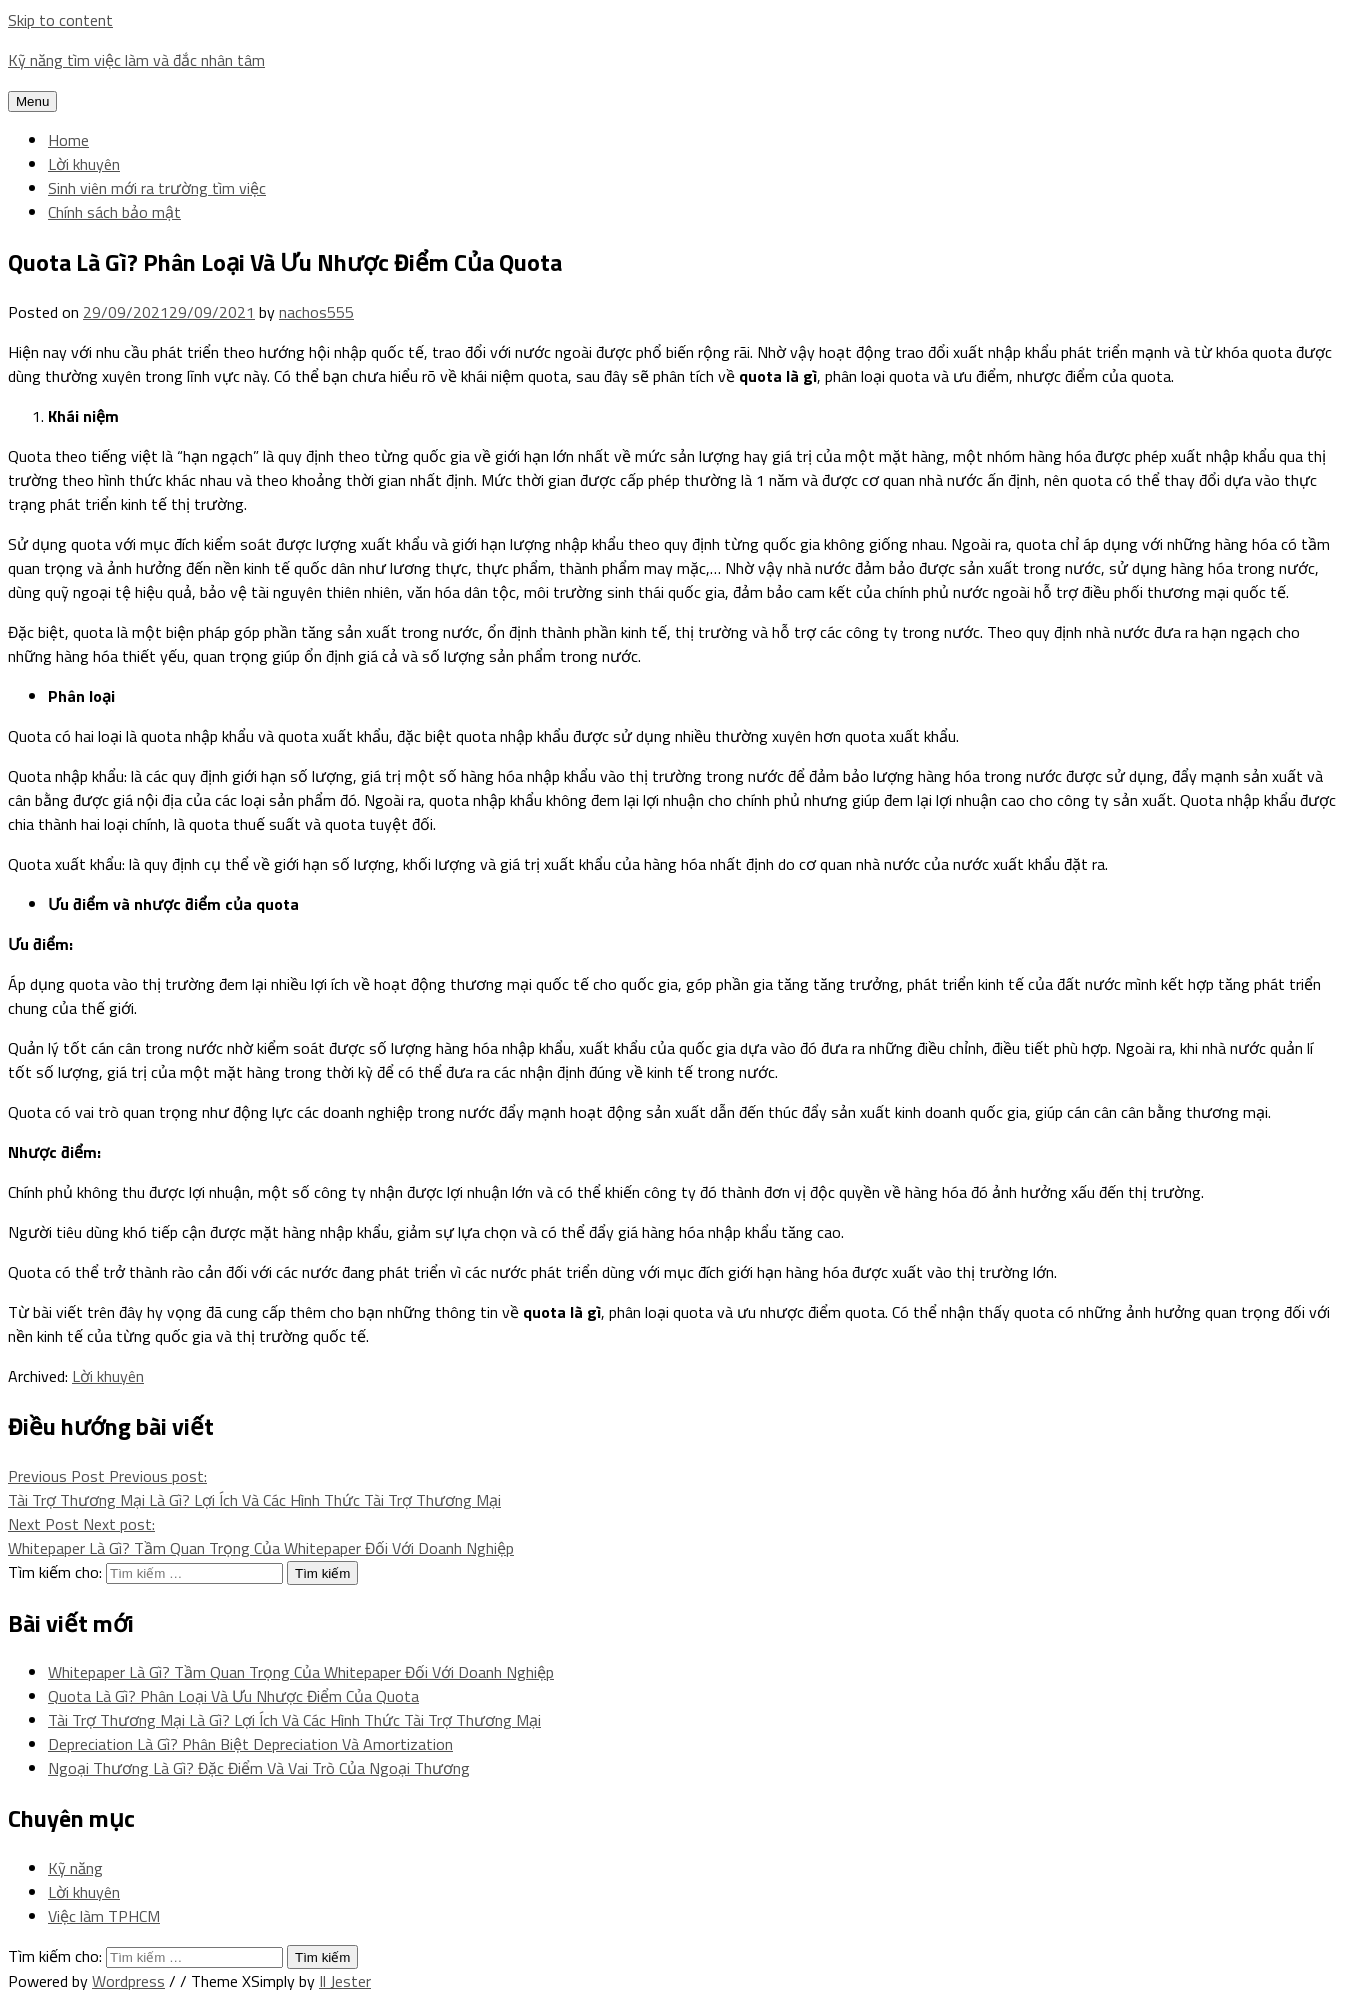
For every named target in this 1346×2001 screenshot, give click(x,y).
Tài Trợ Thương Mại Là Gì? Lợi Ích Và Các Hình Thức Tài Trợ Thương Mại (294, 1720)
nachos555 (316, 312)
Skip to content (60, 20)
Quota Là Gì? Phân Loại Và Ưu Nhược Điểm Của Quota (233, 1696)
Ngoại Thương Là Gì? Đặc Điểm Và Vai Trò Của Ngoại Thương (259, 1768)
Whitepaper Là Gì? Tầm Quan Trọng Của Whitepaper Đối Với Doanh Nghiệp (301, 1672)
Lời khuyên (84, 164)
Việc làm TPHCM (104, 1916)
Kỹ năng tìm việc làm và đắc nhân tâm (136, 60)
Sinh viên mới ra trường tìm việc (157, 188)
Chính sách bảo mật (114, 212)
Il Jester (345, 1981)
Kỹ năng (75, 1868)
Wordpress (128, 1981)
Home (68, 140)
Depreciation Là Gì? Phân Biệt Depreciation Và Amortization (250, 1744)
